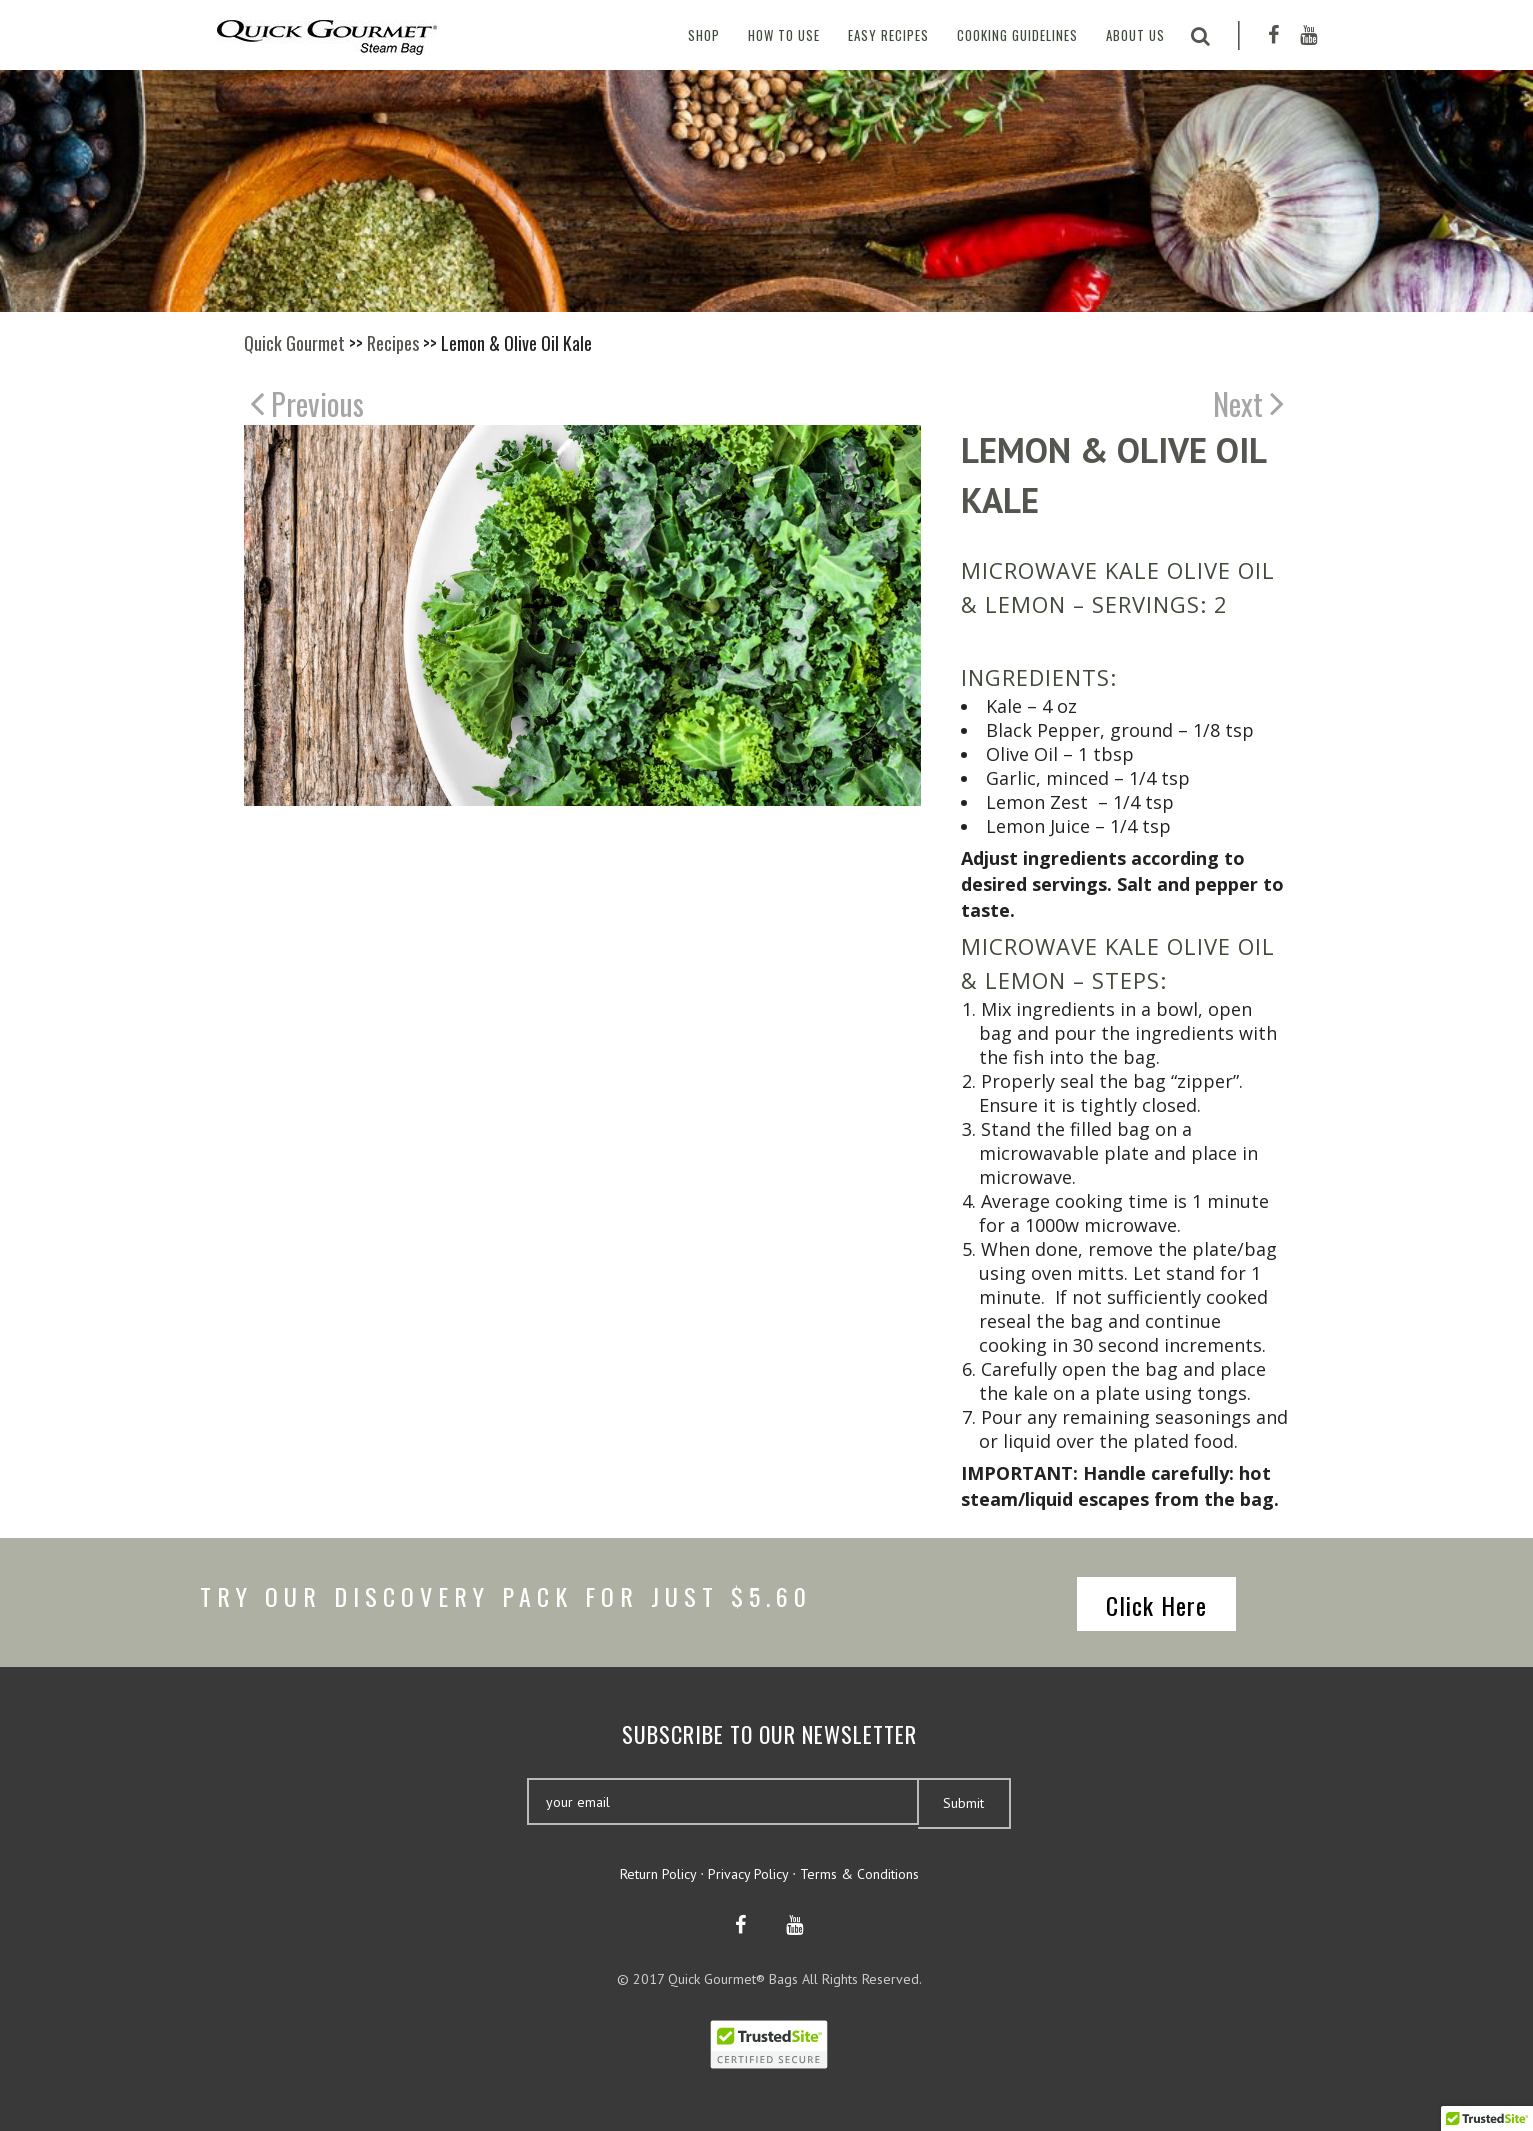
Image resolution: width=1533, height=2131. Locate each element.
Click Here (1156, 1605)
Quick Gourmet (294, 343)
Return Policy (658, 1874)
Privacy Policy (748, 1874)
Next (1248, 402)
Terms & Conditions (859, 1874)
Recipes (393, 343)
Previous (307, 402)
